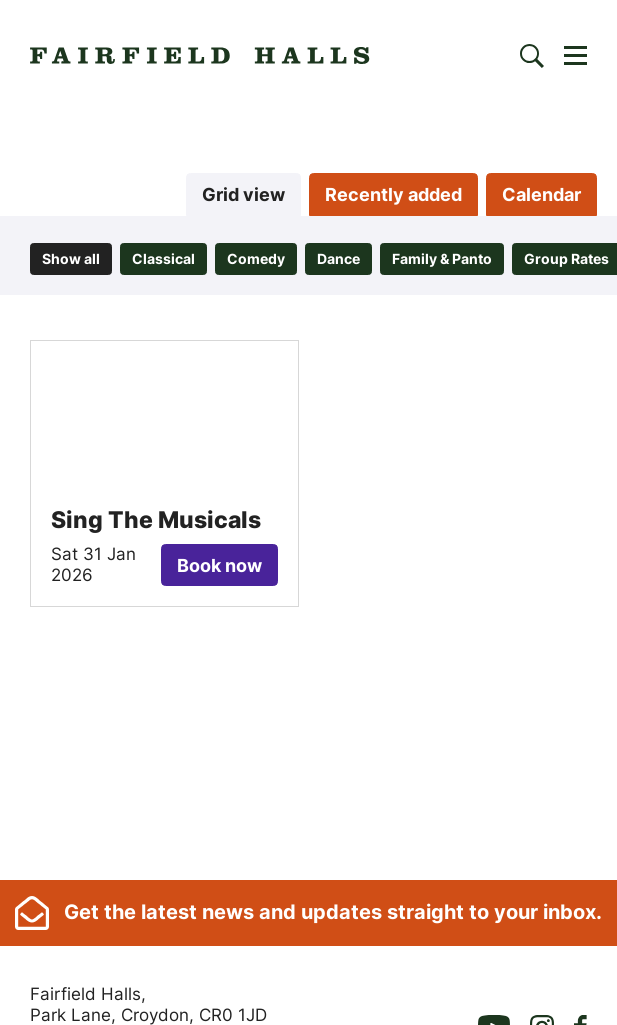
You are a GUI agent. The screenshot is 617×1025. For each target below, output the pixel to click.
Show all (71, 258)
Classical (163, 258)
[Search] (532, 56)
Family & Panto (442, 258)
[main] (308, 493)
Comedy (256, 258)
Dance (338, 258)
